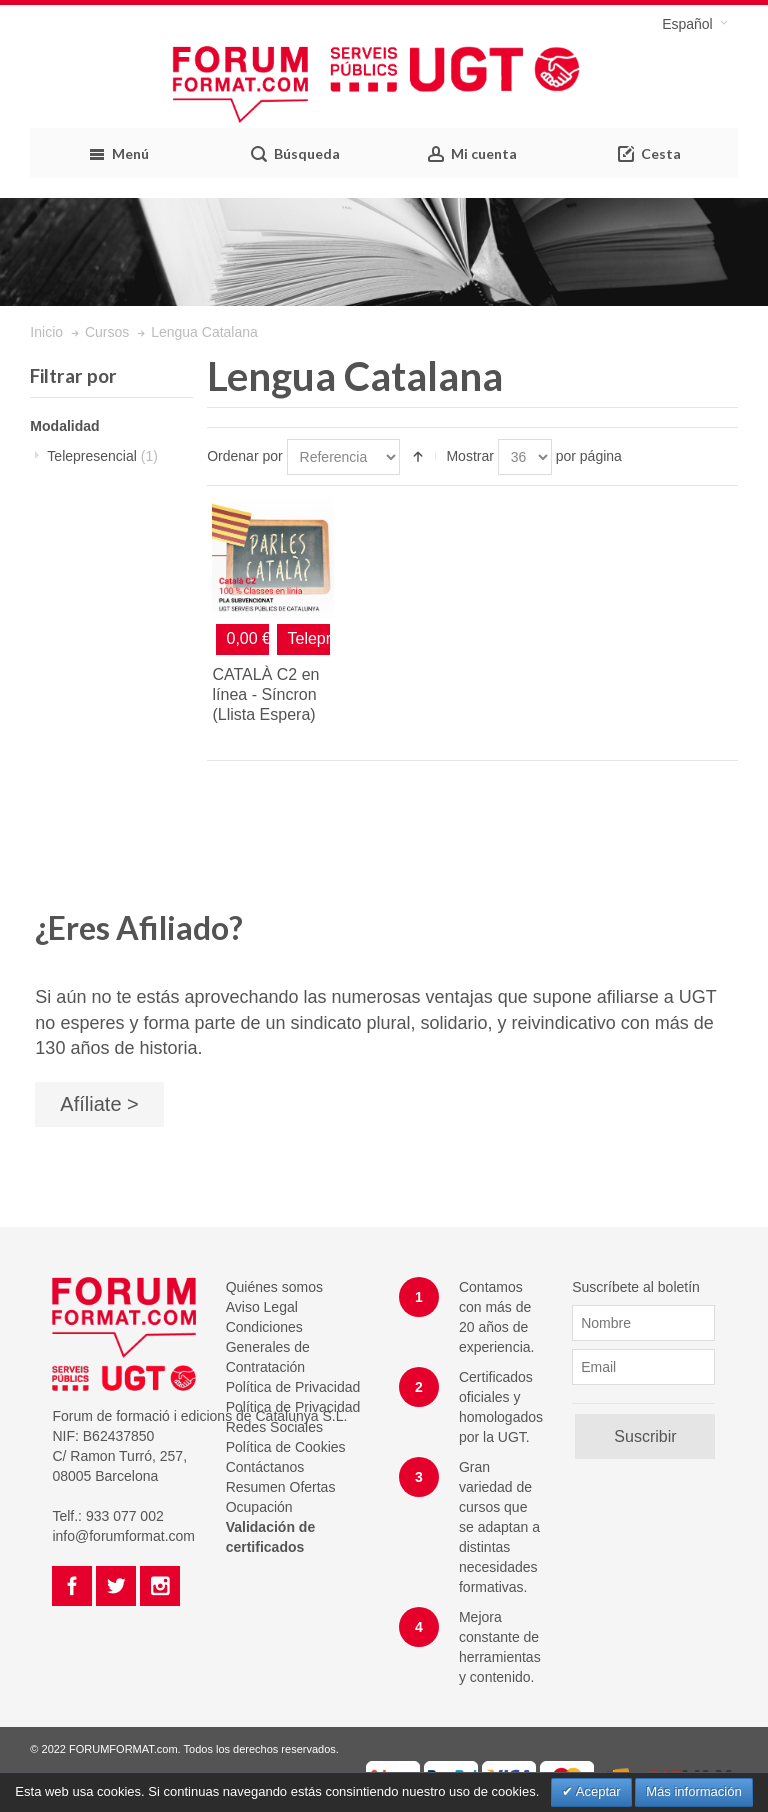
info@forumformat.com (123, 1536)
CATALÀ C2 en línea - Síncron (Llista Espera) (265, 694)
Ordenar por (244, 456)
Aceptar (597, 1791)
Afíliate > (99, 1104)
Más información (693, 1791)
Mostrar (469, 456)
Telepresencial (102, 456)
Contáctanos (265, 1467)
